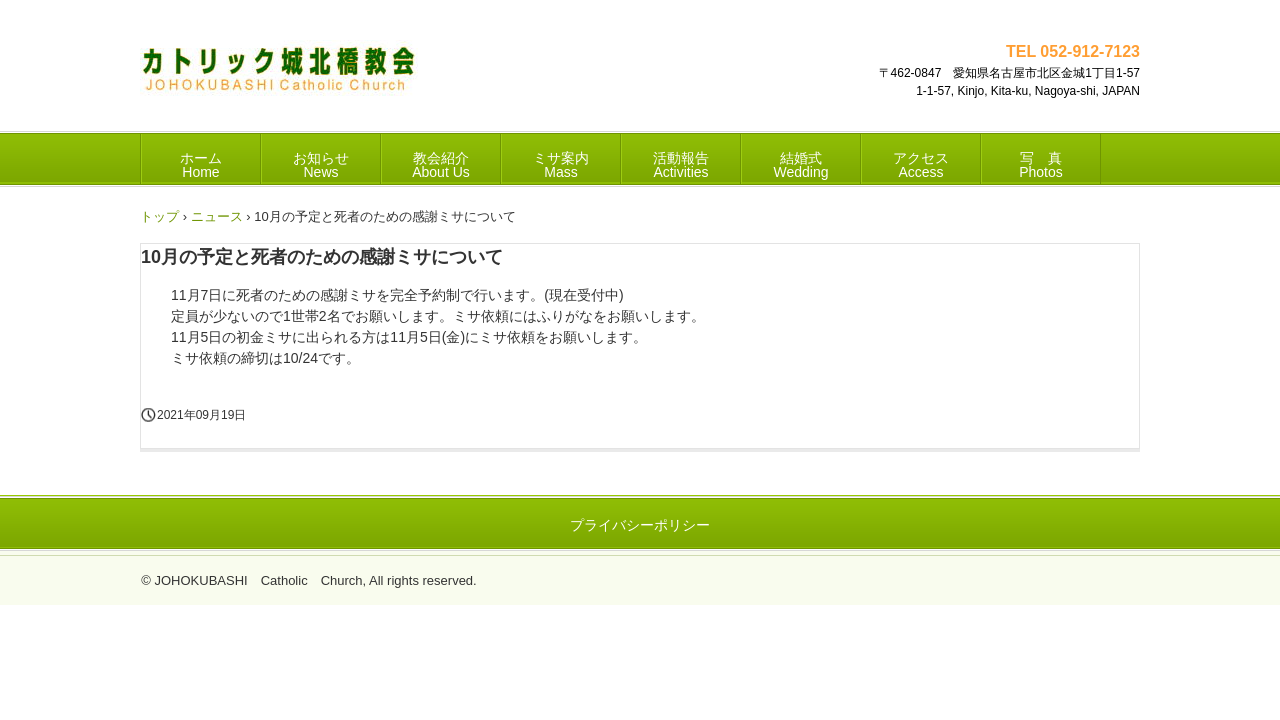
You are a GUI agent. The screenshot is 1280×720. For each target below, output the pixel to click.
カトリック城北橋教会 (279, 75)
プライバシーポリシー (640, 525)
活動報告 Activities (681, 165)
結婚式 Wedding (800, 165)
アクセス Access (921, 165)
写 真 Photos (1041, 165)
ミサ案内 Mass (561, 165)
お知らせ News (321, 165)
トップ (159, 216)
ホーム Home (201, 165)
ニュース (217, 216)
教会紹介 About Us (441, 165)
